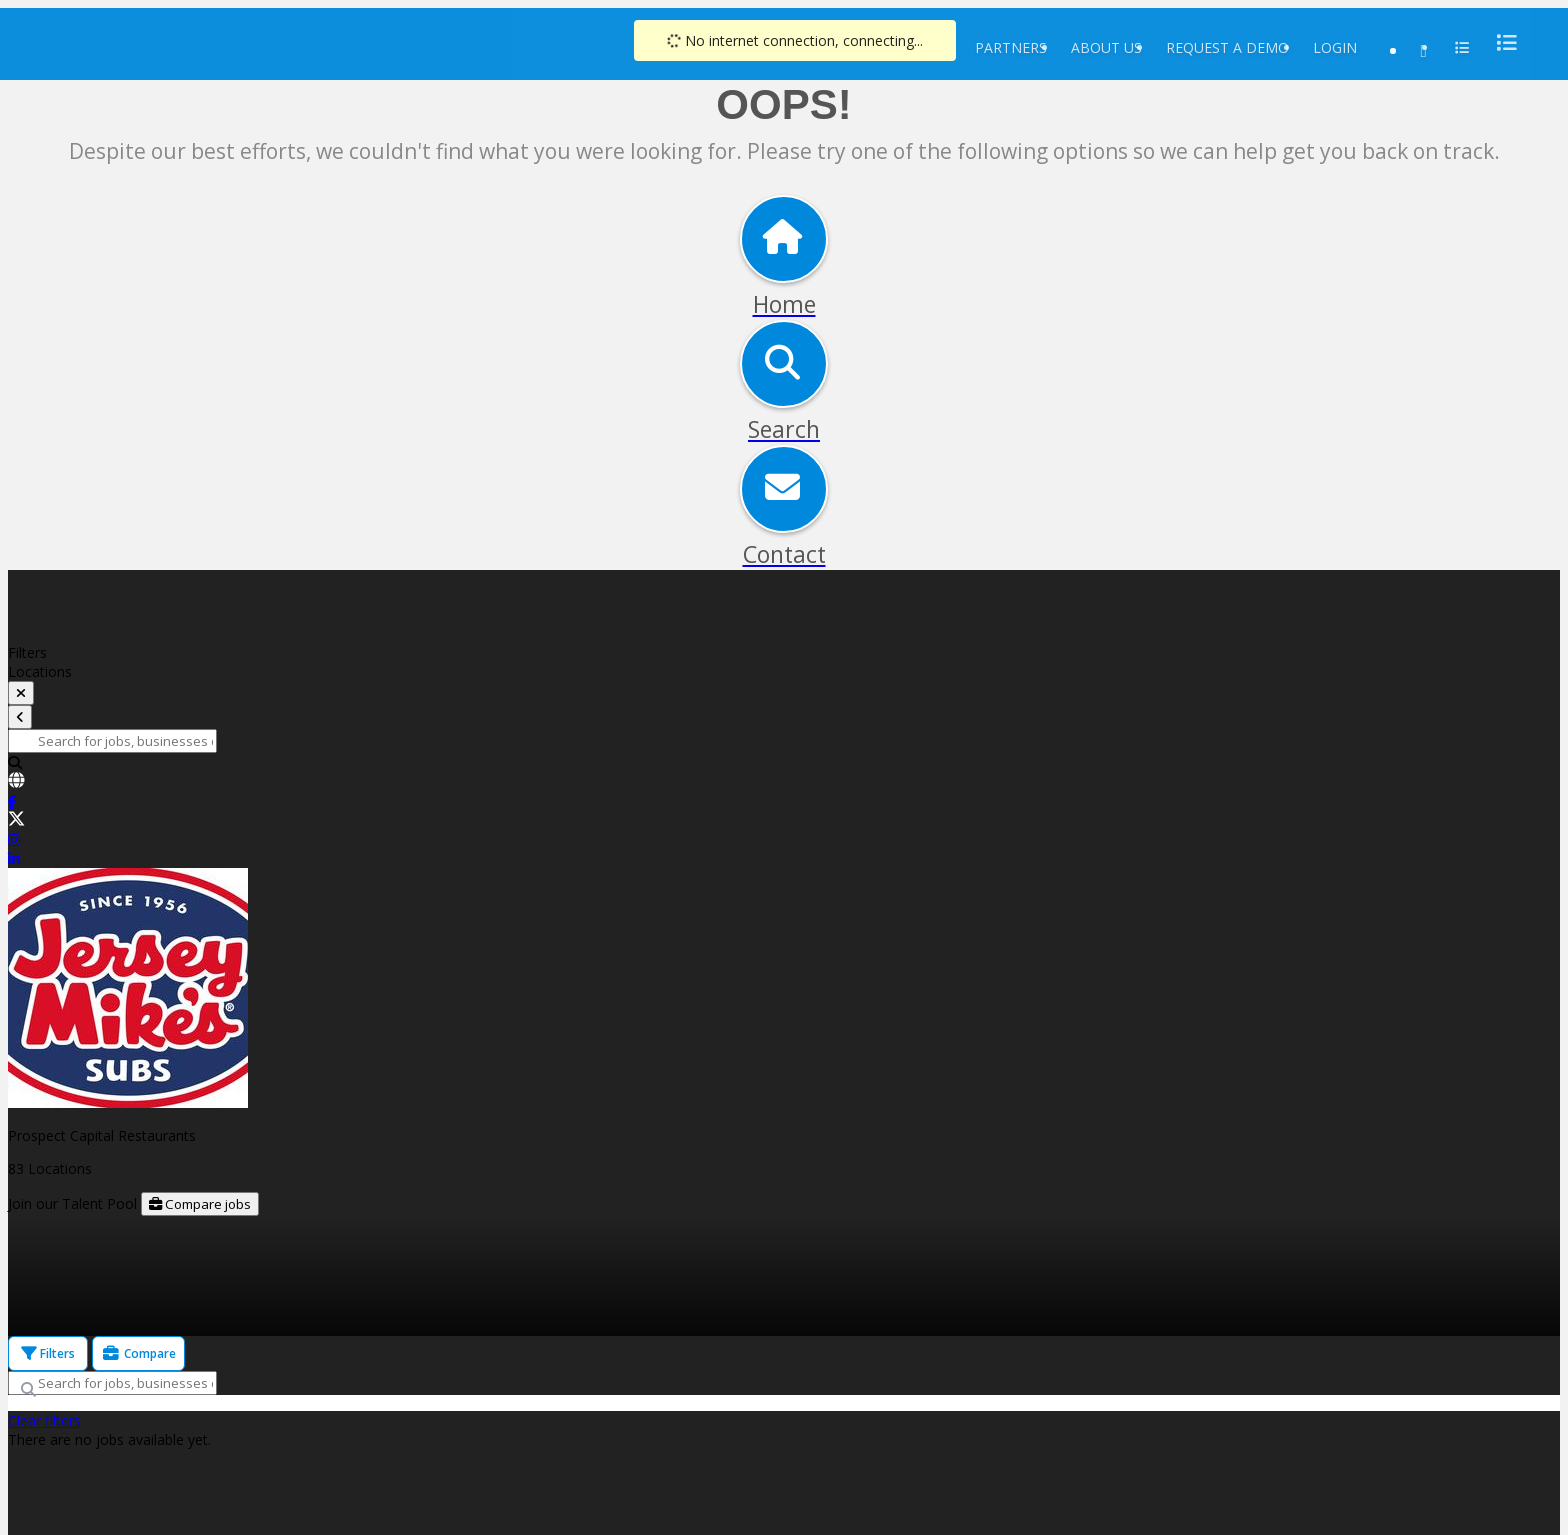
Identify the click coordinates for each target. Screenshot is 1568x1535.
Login (1335, 47)
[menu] (1501, 42)
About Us (1106, 47)
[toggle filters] (21, 693)
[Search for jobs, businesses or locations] (112, 741)
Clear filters (44, 1420)
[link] (784, 782)
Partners (1011, 47)
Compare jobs (200, 1204)
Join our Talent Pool (74, 1203)
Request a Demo (1227, 47)
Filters (48, 1353)
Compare (138, 1353)
